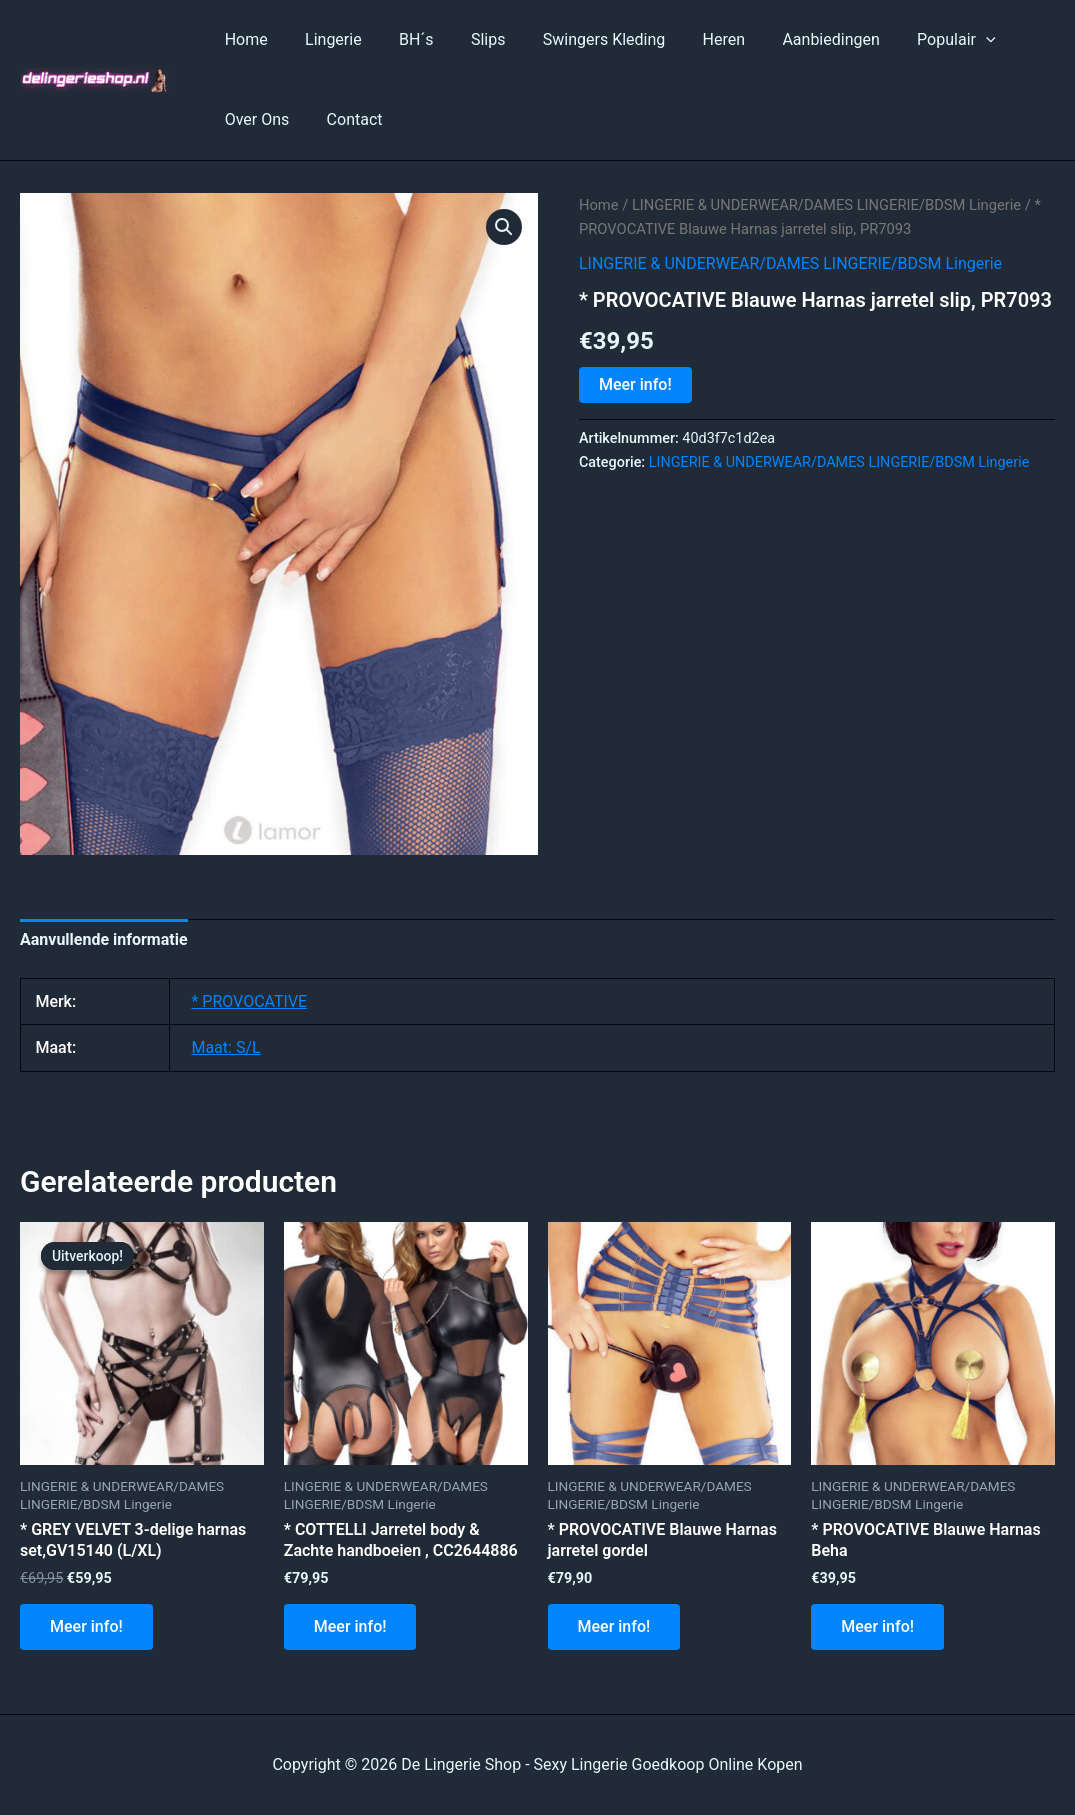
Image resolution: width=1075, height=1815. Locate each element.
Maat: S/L (225, 1047)
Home (243, 39)
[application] (946, 40)
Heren (694, 39)
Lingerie (325, 39)
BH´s (403, 39)
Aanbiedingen (796, 39)
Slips (469, 39)
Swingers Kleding (580, 39)
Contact (347, 119)
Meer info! (635, 384)
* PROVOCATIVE (249, 1001)
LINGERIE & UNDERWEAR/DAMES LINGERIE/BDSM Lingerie (826, 205)
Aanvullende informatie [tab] (104, 939)
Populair (916, 40)
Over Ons (254, 119)
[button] (504, 227)
